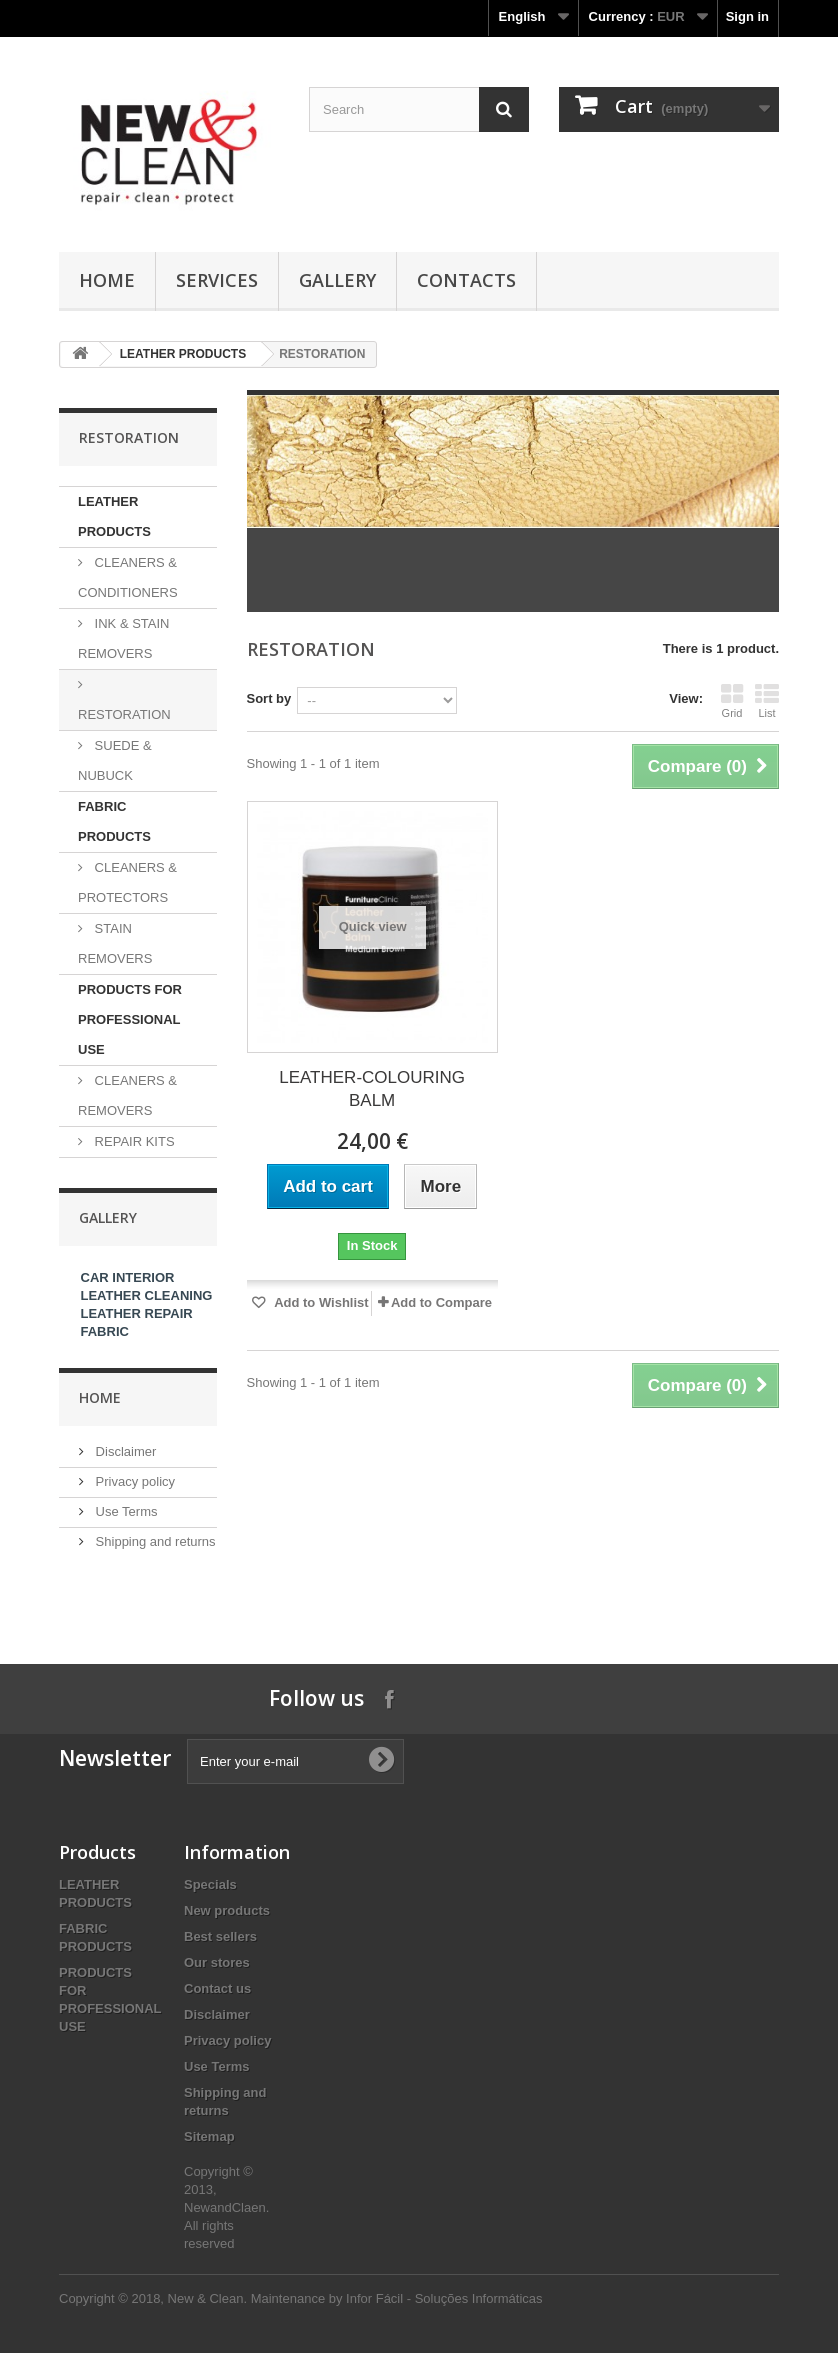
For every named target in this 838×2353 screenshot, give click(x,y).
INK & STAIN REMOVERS (124, 638)
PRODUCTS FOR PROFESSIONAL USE (130, 1019)
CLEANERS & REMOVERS (127, 1095)
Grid (732, 701)
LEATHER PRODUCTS (183, 354)
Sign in (747, 16)
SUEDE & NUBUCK (115, 760)
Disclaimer (124, 1451)
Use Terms (125, 1511)
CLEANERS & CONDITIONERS (128, 577)
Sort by (269, 698)
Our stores (217, 1962)
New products (227, 1910)
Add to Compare (441, 1302)
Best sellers (220, 1936)
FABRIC (105, 1331)
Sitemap (209, 2136)
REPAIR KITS (133, 1141)
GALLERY (337, 280)
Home (107, 280)
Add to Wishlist (320, 1302)
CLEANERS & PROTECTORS (127, 882)
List (767, 701)
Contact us (217, 1988)
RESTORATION (124, 714)
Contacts (466, 280)
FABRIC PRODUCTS (114, 821)
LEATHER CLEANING (147, 1295)
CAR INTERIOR (128, 1277)
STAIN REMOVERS (115, 943)
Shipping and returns (154, 1541)
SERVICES (217, 280)
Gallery (108, 1217)
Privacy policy (133, 1481)
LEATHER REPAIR (137, 1313)
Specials (210, 1884)
